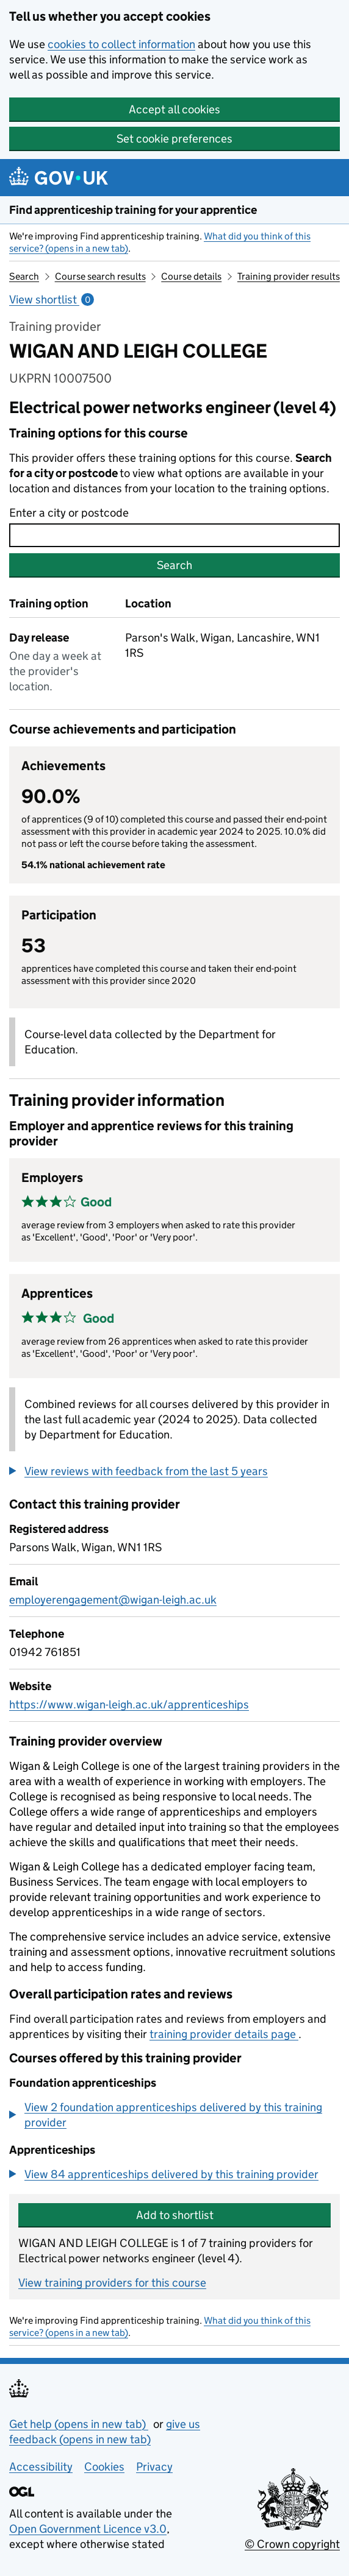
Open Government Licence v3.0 (88, 2529)
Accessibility (41, 2467)
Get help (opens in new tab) (78, 2424)
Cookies (104, 2467)
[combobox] (174, 535)
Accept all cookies (174, 109)
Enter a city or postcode (69, 513)
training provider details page (223, 2034)
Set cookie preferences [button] (174, 139)
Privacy (154, 2467)
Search (24, 276)
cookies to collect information (121, 44)
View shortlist (51, 299)
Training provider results (288, 276)
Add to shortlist (175, 2215)
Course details (191, 276)
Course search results (100, 276)
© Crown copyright (292, 2544)
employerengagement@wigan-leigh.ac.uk (113, 1600)
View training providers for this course (112, 2283)
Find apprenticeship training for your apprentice (133, 210)
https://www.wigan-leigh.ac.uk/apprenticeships (129, 1704)
